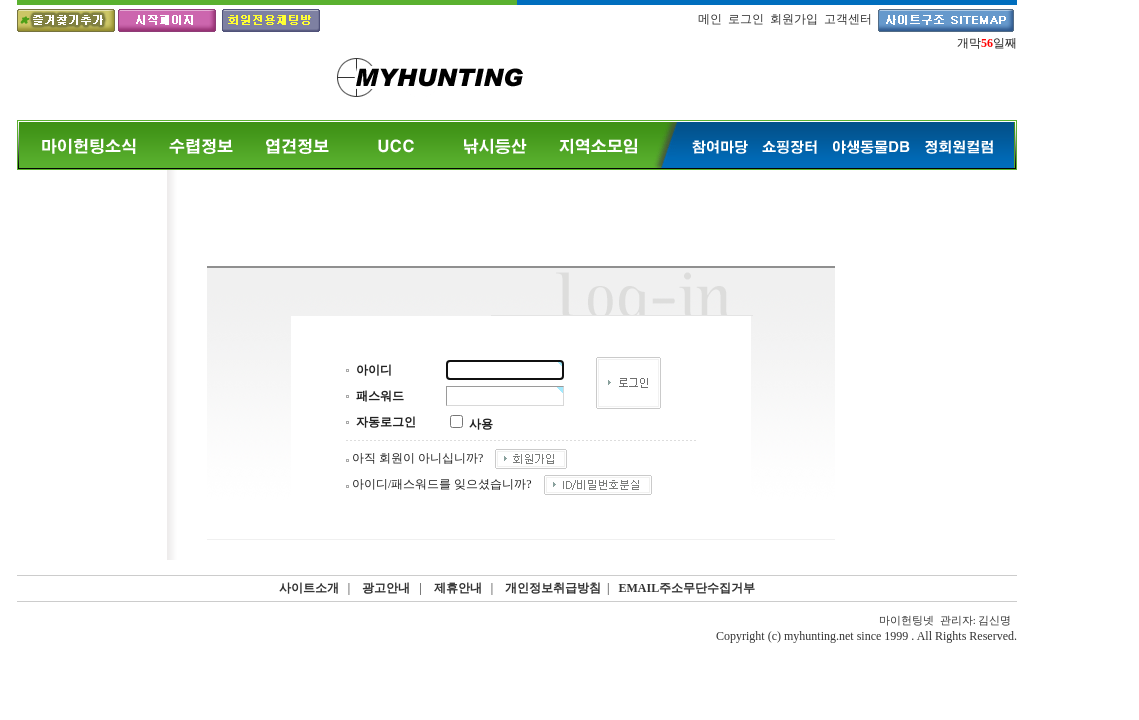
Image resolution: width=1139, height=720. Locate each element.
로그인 (746, 19)
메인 (710, 19)
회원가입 (794, 19)
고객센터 (848, 19)
